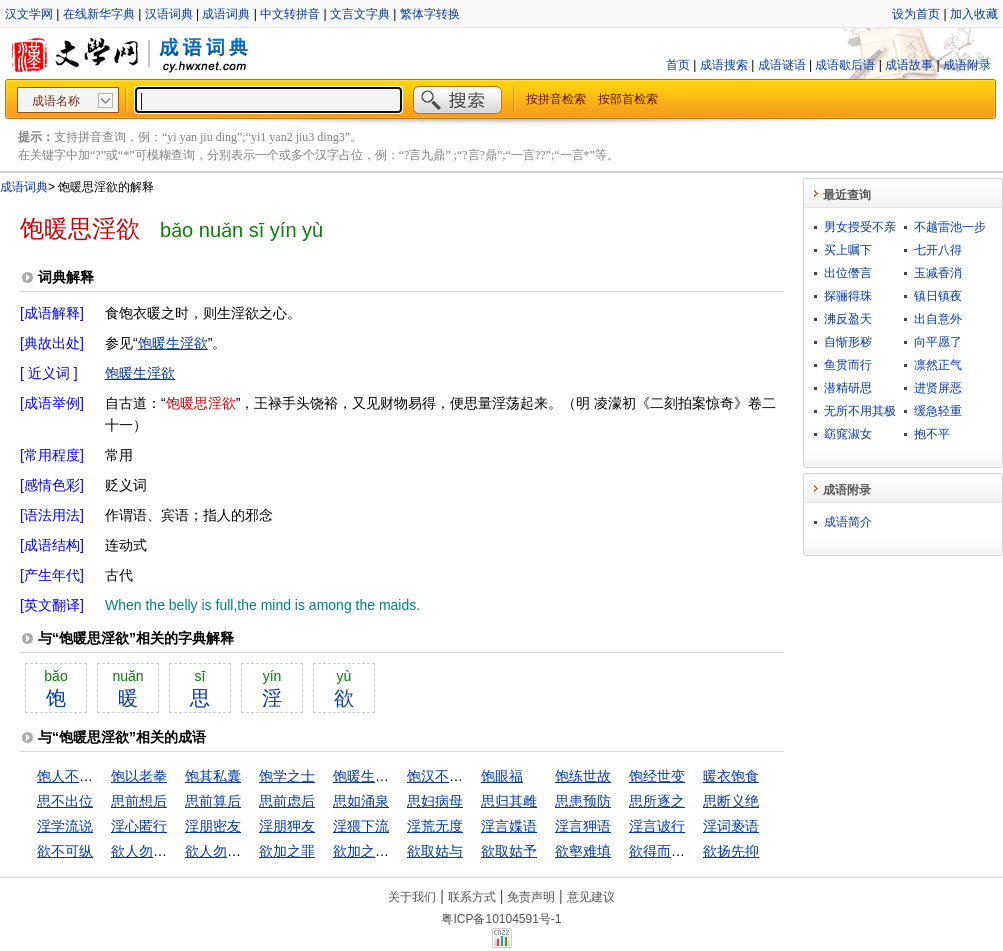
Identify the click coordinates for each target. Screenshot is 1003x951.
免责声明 (531, 897)
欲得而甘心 (664, 851)
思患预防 (583, 801)
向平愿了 (938, 342)
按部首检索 (628, 99)
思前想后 (139, 801)
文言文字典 (360, 14)
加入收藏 (974, 14)
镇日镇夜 (938, 296)
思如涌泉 (361, 801)
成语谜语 (782, 65)
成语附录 (967, 65)
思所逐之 (657, 801)
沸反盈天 (848, 319)
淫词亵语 (731, 826)
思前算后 (213, 801)
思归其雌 (509, 801)
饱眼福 (502, 776)
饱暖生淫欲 (173, 343)
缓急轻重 (938, 411)
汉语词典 (169, 14)
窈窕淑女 (848, 434)
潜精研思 (848, 388)
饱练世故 (583, 776)
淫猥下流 (361, 826)
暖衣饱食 (731, 776)
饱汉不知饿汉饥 (456, 776)
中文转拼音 (290, 14)
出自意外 (938, 319)
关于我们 (412, 897)
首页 (678, 65)
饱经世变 (657, 776)
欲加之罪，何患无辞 (396, 851)
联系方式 (472, 897)
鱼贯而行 (848, 365)
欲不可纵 (65, 851)
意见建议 (591, 897)
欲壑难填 (583, 851)
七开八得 (938, 250)
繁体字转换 (430, 14)
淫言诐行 (657, 826)
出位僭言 (848, 273)
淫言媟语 (509, 826)
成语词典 (226, 14)
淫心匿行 (139, 826)
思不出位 (65, 801)
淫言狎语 (583, 826)
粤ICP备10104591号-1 (501, 919)
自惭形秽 (848, 342)
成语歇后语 (845, 65)
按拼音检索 (556, 99)
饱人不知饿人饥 (86, 776)
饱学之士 (287, 776)
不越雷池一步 (950, 227)
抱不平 (932, 434)
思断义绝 (731, 801)
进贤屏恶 (938, 388)
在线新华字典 (99, 14)
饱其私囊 (213, 776)
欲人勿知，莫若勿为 (174, 851)
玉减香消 (938, 273)
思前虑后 (287, 801)
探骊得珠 (848, 296)
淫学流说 (65, 826)
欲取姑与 (435, 851)
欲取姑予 (509, 851)
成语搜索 (724, 65)
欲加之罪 (287, 851)
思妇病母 (435, 801)
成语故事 (909, 65)
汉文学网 (29, 14)
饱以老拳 (139, 776)
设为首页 (916, 14)
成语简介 (848, 522)
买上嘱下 (848, 250)
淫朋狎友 (287, 826)
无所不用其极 (860, 411)
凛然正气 (938, 365)
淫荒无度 (435, 826)
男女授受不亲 (860, 227)
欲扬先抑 (731, 851)
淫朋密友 (213, 826)
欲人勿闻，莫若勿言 (248, 851)
